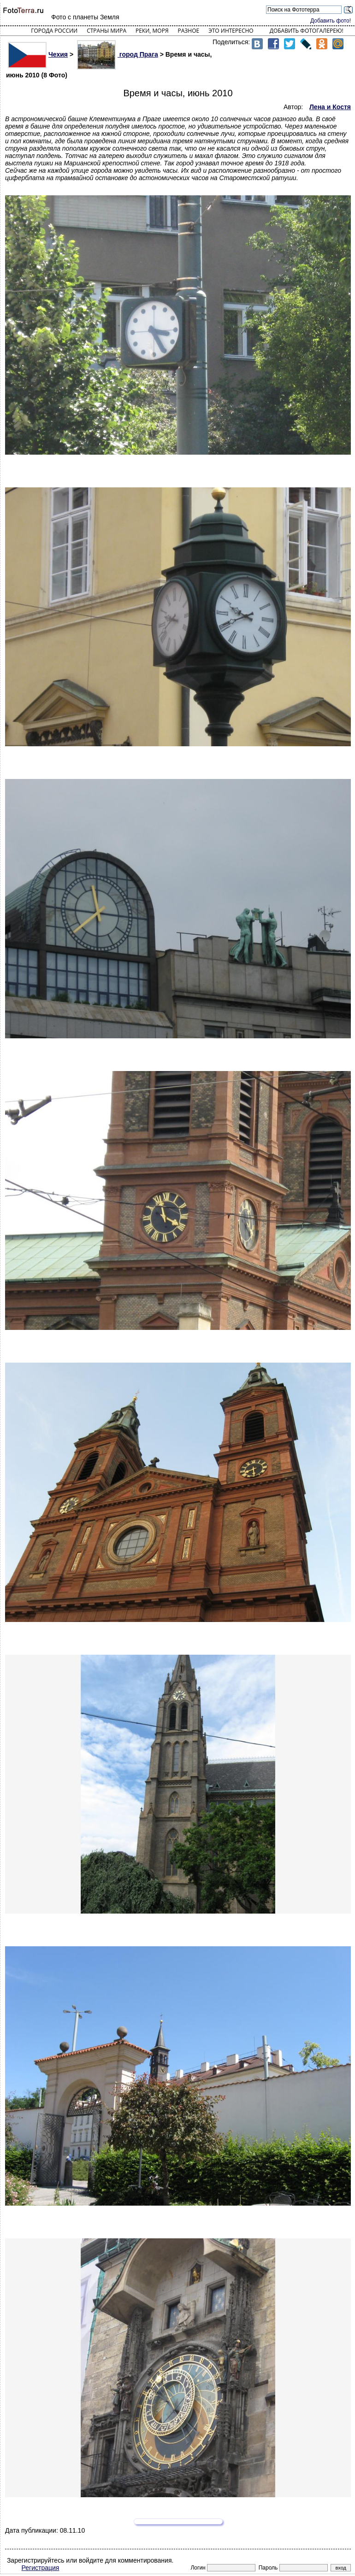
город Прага (117, 54)
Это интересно (231, 31)
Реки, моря (152, 31)
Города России (54, 31)
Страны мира (106, 31)
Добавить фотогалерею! (306, 31)
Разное (189, 31)
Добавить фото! (330, 21)
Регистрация (40, 2567)
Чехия (38, 54)
